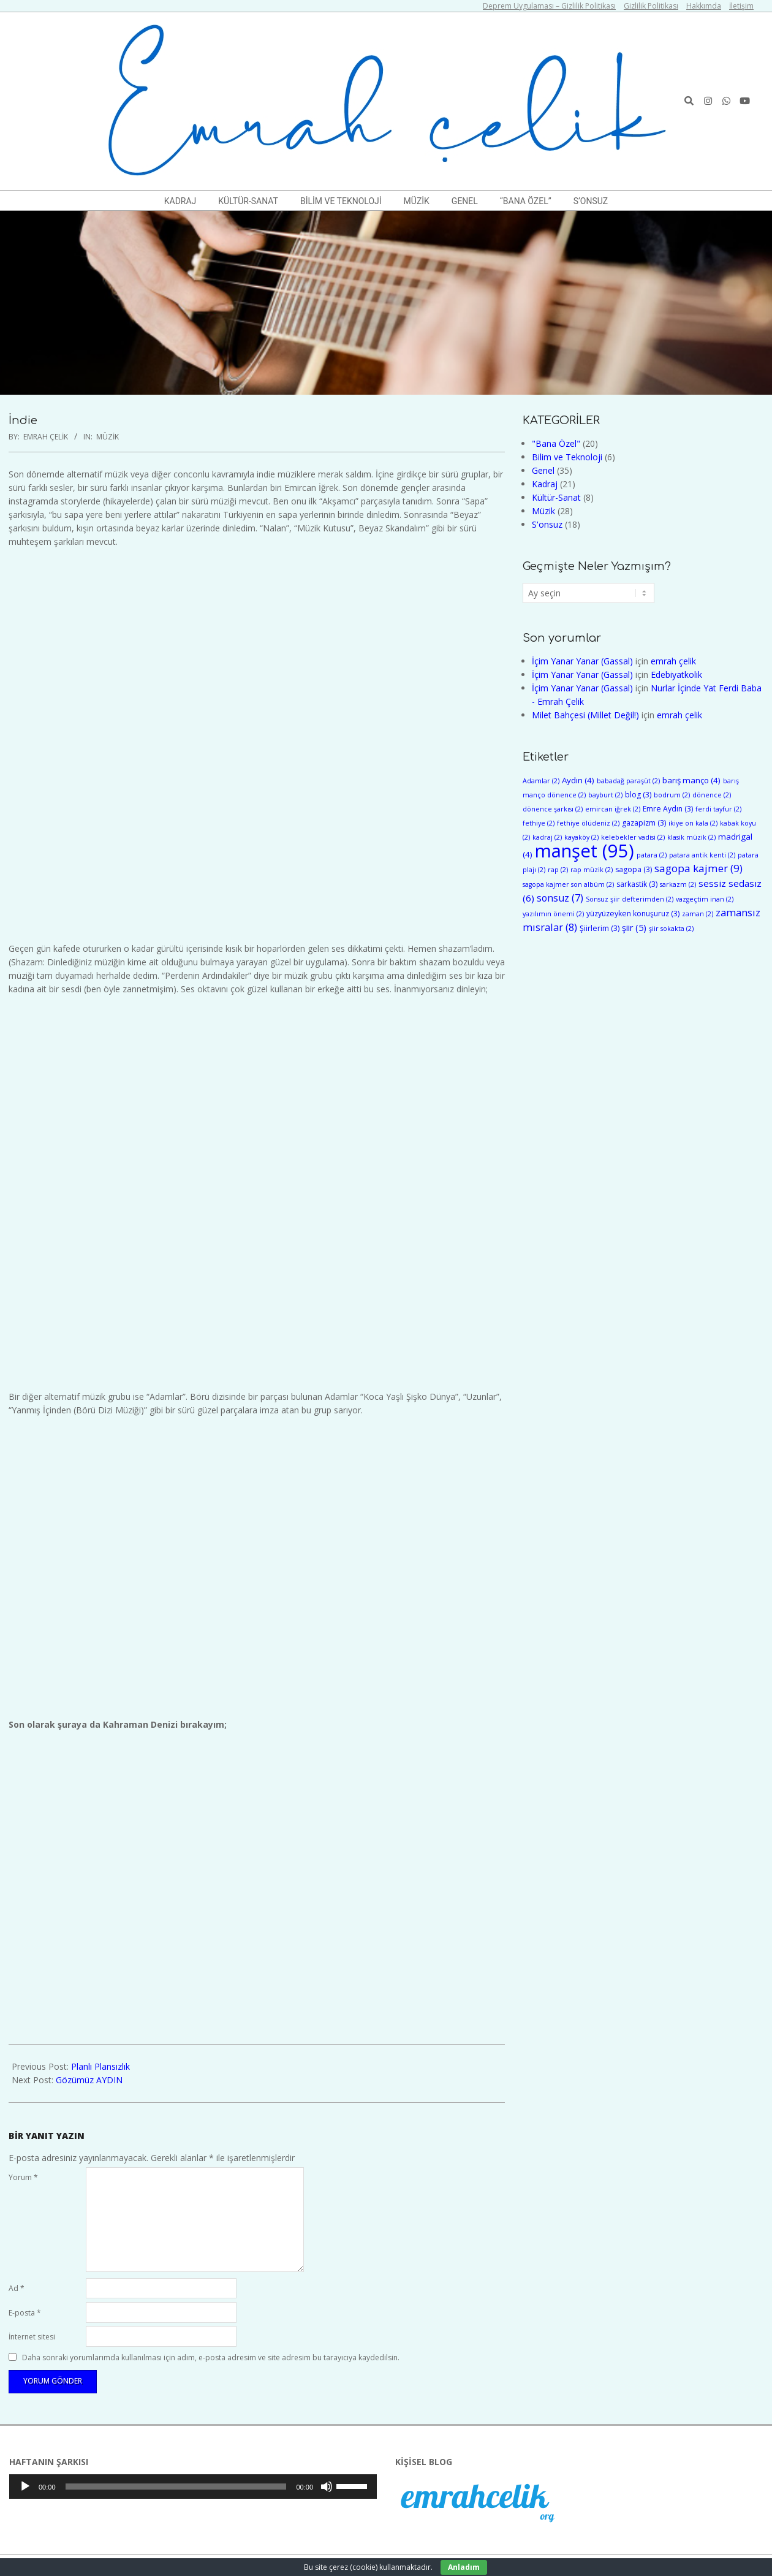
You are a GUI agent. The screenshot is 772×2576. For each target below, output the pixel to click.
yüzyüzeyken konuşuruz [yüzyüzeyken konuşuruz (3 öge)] (632, 913)
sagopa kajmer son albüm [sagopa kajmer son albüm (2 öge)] (568, 884)
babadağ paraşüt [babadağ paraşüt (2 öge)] (628, 781)
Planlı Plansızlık (100, 2066)
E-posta (25, 2313)
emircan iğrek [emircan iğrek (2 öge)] (612, 809)
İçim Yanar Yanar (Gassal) (582, 661)
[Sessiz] (326, 2486)
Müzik (107, 436)
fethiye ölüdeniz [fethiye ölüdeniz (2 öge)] (588, 823)
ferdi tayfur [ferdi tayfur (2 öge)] (718, 809)
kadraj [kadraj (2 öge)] (547, 837)
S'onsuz (547, 524)
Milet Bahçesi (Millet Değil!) (585, 715)
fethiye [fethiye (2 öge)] (538, 823)
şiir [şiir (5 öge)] (634, 927)
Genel (543, 470)
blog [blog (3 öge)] (638, 794)
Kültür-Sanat (556, 497)
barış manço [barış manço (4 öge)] (691, 780)
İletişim (741, 6)
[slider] (176, 2486)
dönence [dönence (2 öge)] (711, 795)
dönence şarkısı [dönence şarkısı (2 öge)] (553, 809)
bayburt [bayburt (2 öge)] (605, 795)
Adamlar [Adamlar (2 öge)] (541, 781)
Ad (17, 2288)
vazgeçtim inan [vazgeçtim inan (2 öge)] (704, 899)
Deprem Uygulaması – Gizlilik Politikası (549, 6)
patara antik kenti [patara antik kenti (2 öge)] (702, 855)
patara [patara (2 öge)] (652, 855)
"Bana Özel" (556, 443)
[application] (193, 2486)
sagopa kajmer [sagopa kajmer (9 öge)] (698, 868)
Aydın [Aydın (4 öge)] (578, 780)
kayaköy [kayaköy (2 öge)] (581, 837)
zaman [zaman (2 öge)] (697, 914)
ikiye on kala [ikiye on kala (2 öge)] (692, 823)
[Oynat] (25, 2486)
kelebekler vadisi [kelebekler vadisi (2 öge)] (633, 837)
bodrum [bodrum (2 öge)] (672, 795)
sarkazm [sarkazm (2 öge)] (678, 884)
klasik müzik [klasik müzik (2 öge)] (691, 837)
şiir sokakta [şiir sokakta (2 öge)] (671, 928)
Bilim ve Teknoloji (567, 457)
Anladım (464, 2567)
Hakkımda (703, 6)
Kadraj (545, 484)
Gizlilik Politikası (651, 6)
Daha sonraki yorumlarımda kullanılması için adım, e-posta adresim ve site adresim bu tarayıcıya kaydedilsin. (210, 2357)
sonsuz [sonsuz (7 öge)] (560, 898)
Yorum (23, 2177)
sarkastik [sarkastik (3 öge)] (636, 884)
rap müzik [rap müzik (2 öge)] (591, 869)
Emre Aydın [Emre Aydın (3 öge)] (668, 809)
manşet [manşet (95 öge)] (584, 850)
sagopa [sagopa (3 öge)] (633, 869)
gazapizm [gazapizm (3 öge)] (644, 823)
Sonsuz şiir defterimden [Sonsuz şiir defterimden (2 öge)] (629, 899)
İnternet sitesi (32, 2336)
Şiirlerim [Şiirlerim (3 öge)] (599, 928)
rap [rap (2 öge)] (558, 869)
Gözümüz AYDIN (89, 2080)
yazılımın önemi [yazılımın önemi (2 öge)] (553, 914)
